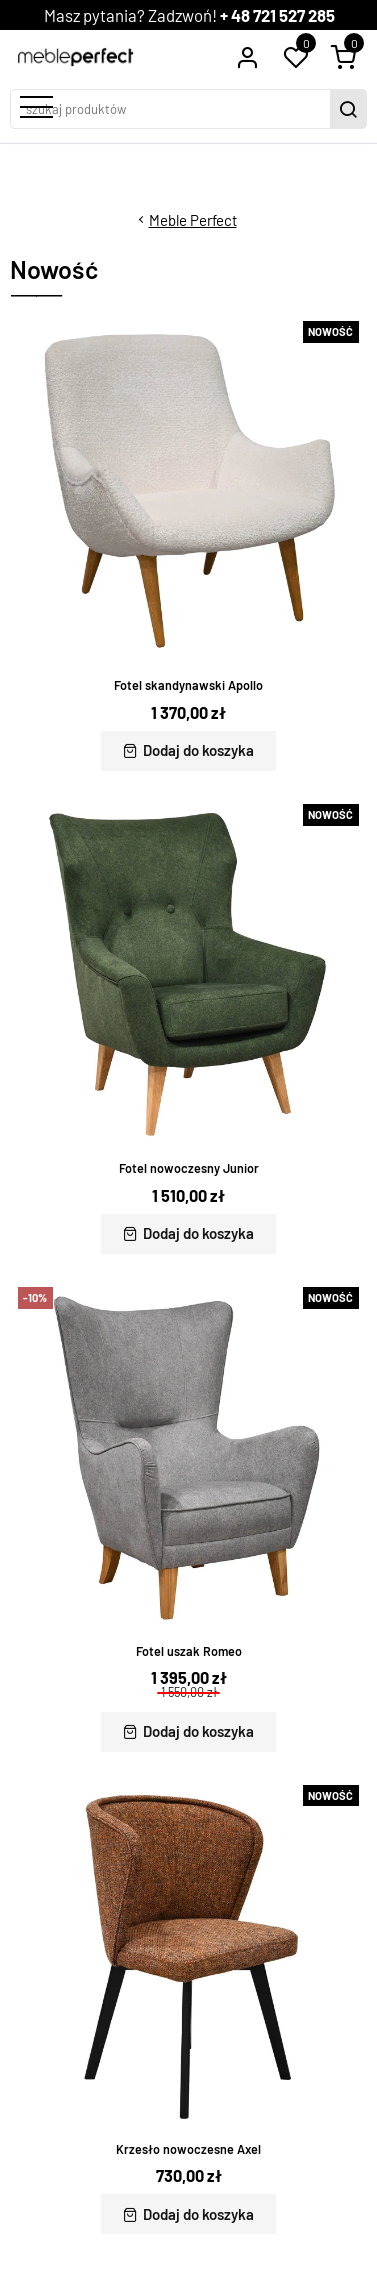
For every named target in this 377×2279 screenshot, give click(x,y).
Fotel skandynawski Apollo (188, 685)
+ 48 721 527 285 (277, 15)
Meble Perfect (193, 220)
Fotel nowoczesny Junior (189, 1168)
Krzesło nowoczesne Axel (188, 2149)
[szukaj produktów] (172, 109)
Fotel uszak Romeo (189, 1651)
